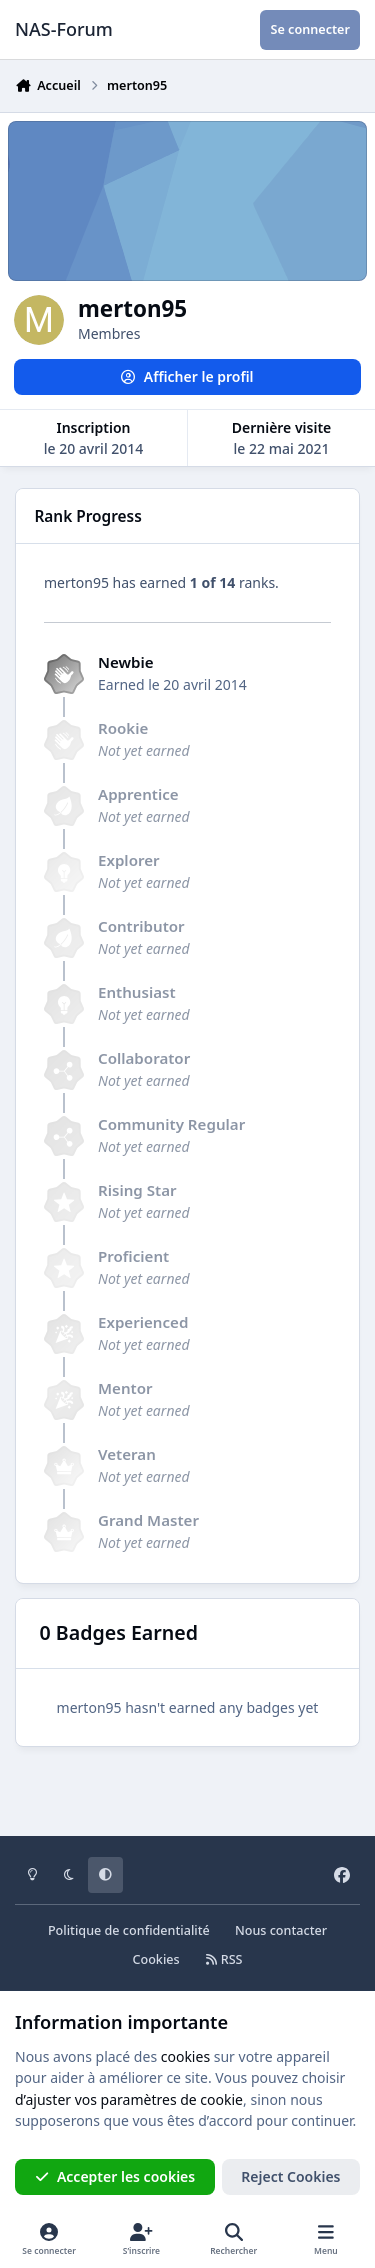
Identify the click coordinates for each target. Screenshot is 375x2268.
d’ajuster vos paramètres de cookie (129, 2099)
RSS (224, 1959)
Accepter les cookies (115, 2176)
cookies (185, 2056)
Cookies (155, 1959)
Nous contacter (281, 1930)
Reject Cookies (290, 2176)
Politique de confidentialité (129, 1930)
